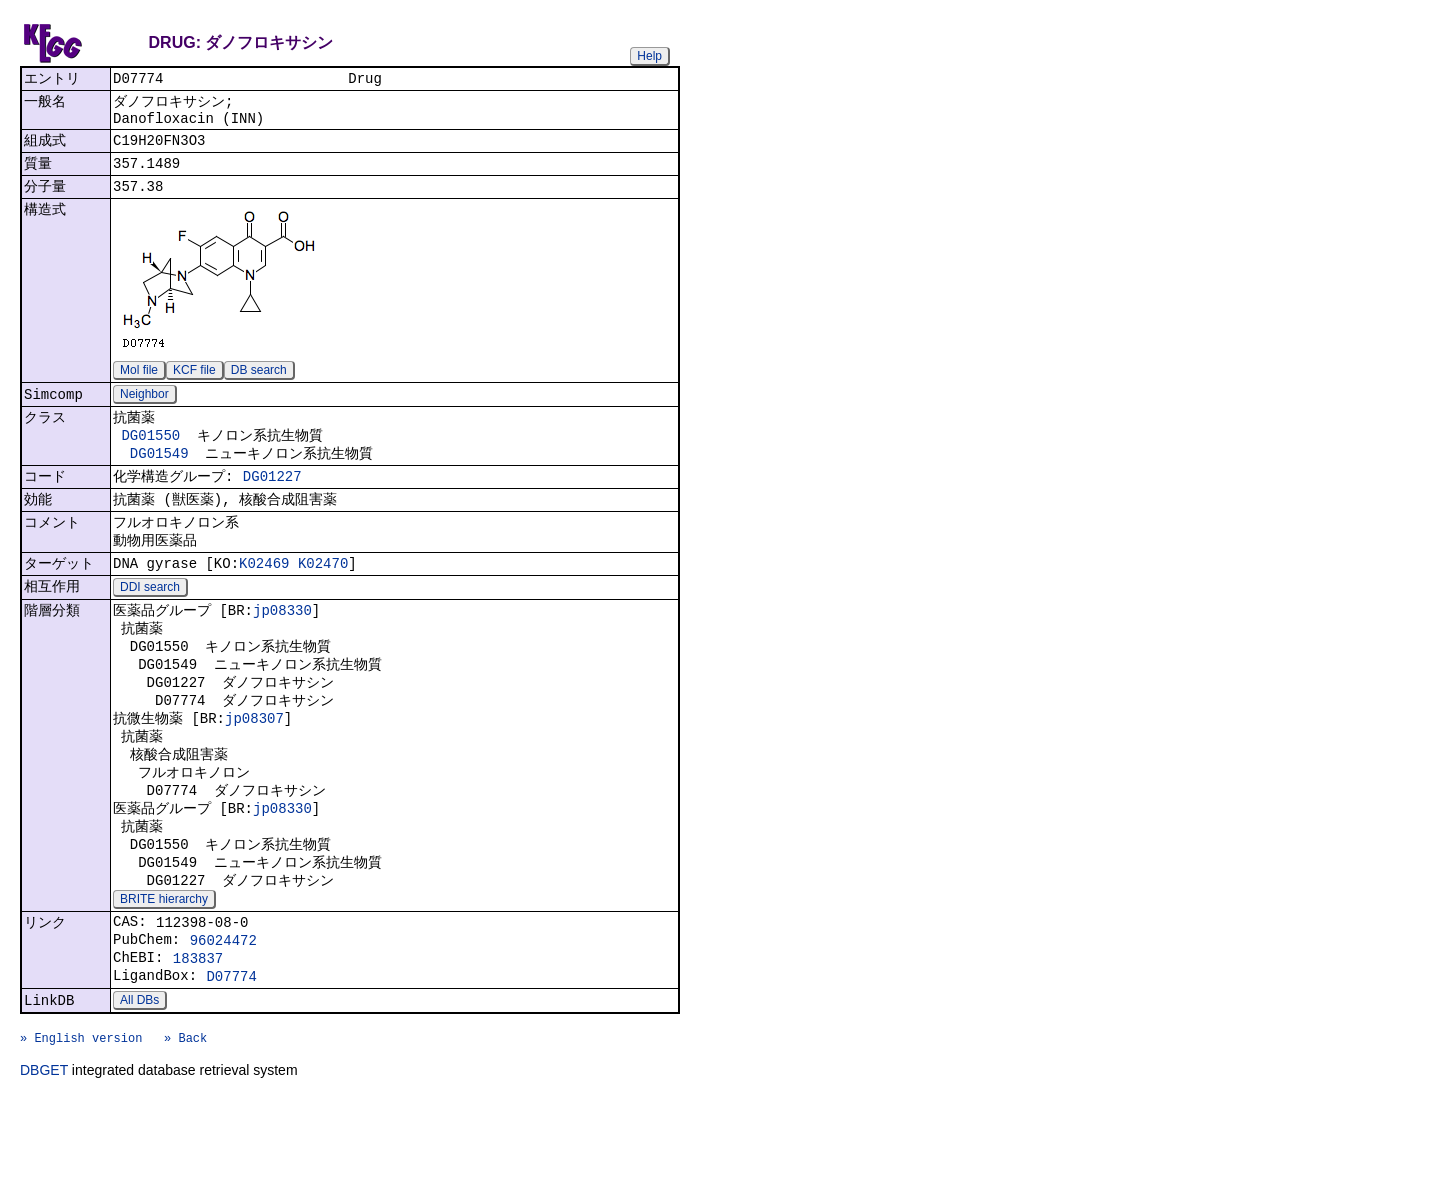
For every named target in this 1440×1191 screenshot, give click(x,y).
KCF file (194, 385)
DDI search (150, 623)
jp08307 (254, 767)
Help (649, 56)
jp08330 (282, 647)
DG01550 (150, 455)
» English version (81, 1127)
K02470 (323, 597)
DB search (259, 385)
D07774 (231, 1057)
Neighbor (144, 411)
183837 (198, 1036)
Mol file (139, 385)
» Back (185, 1127)
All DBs (139, 1084)
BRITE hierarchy (164, 969)
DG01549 (159, 475)
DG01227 (272, 501)
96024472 (223, 1015)
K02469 (264, 597)
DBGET (44, 1163)
